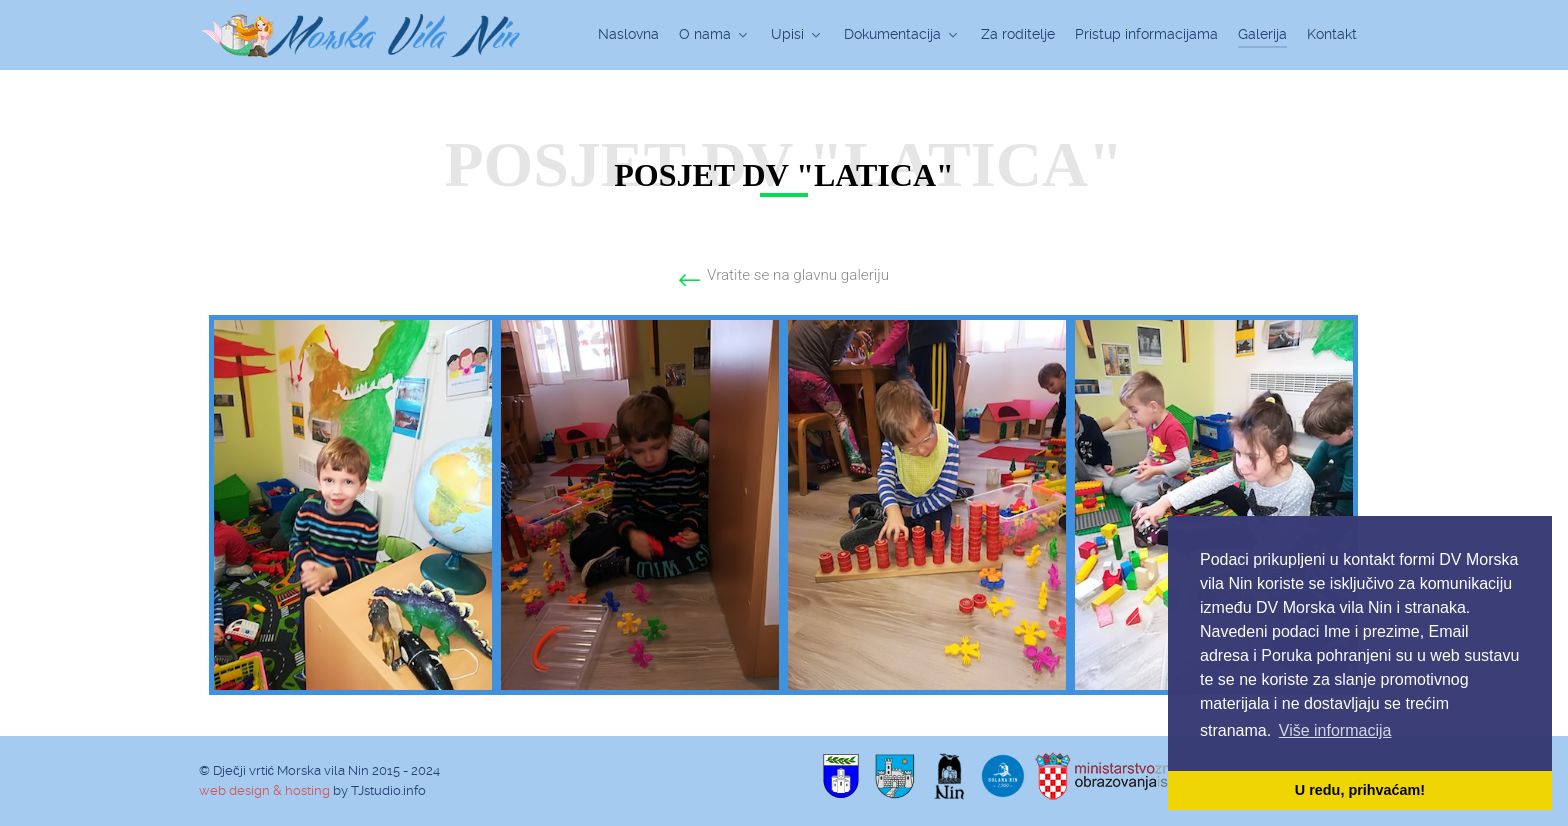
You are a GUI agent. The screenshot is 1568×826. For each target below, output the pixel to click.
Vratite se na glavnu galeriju (798, 275)
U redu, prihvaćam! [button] (1360, 790)
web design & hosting (264, 790)
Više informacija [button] (1335, 730)
